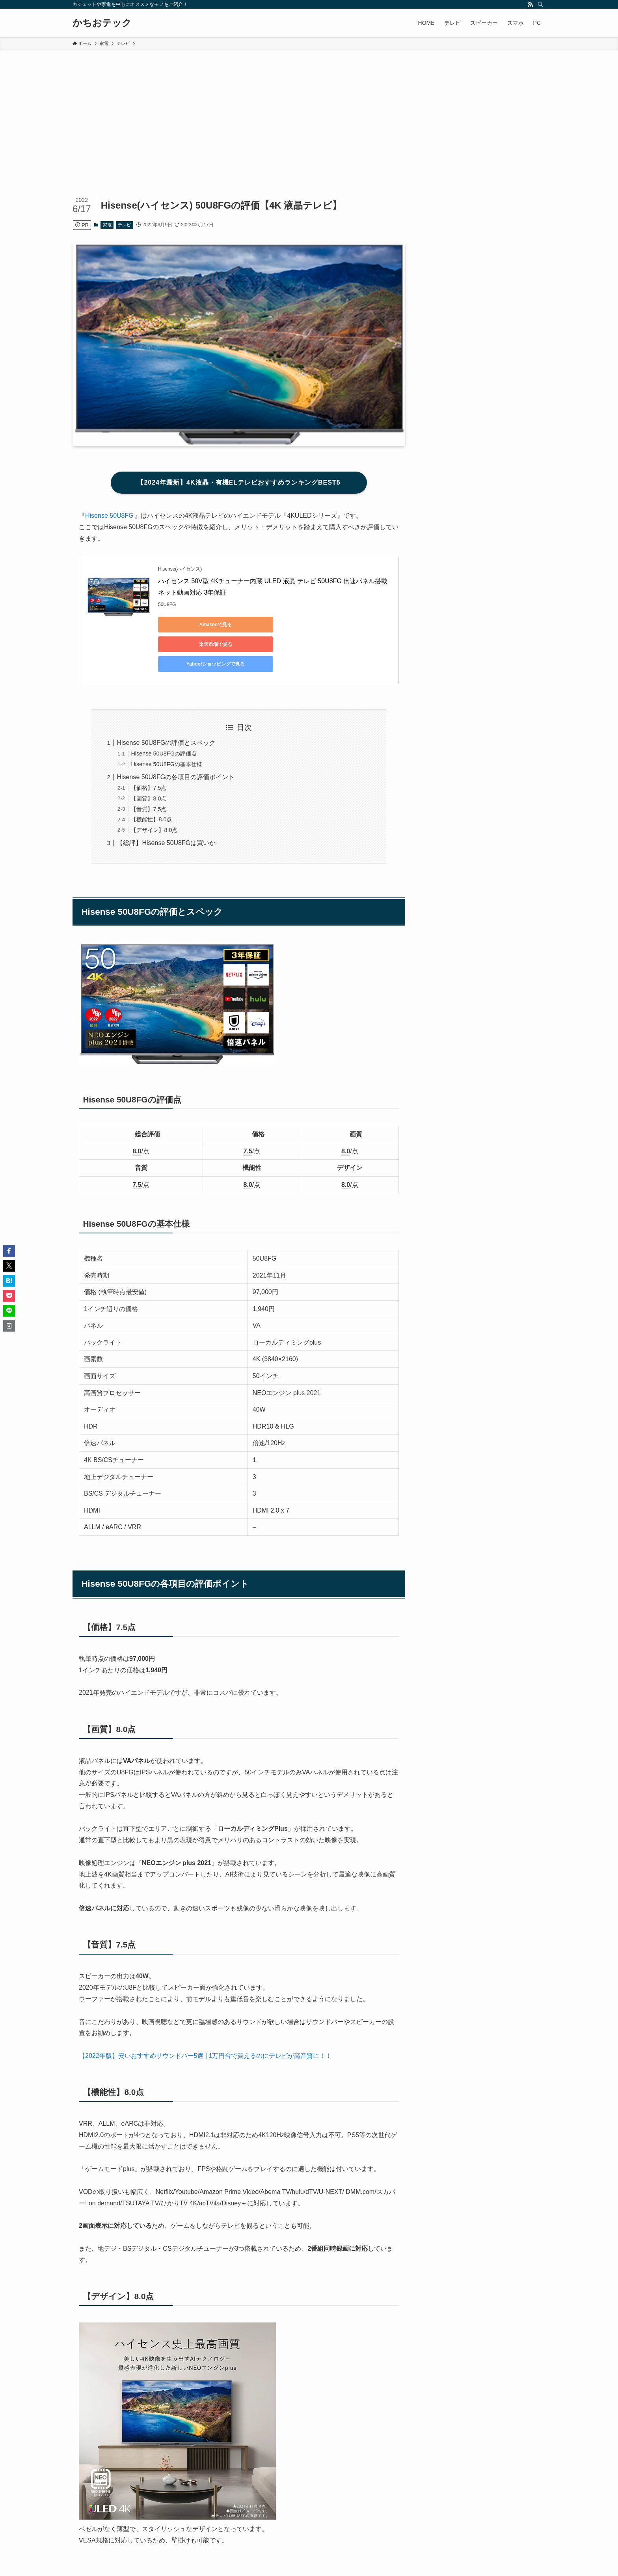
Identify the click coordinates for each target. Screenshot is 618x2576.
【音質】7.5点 (148, 770)
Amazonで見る (193, 624)
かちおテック (102, 23)
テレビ (124, 224)
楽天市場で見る (268, 624)
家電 (107, 224)
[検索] (540, 4)
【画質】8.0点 (148, 759)
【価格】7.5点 (148, 748)
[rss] (530, 4)
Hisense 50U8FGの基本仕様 (166, 725)
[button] (9, 1251)
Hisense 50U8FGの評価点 (163, 714)
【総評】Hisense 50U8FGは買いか (166, 803)
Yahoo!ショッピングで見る (343, 624)
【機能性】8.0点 (151, 780)
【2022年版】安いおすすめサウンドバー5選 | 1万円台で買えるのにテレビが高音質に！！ (205, 2016)
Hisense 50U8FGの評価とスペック (166, 703)
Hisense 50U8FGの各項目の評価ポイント (176, 737)
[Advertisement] (309, 109)
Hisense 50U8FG (109, 515)
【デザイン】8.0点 (154, 790)
